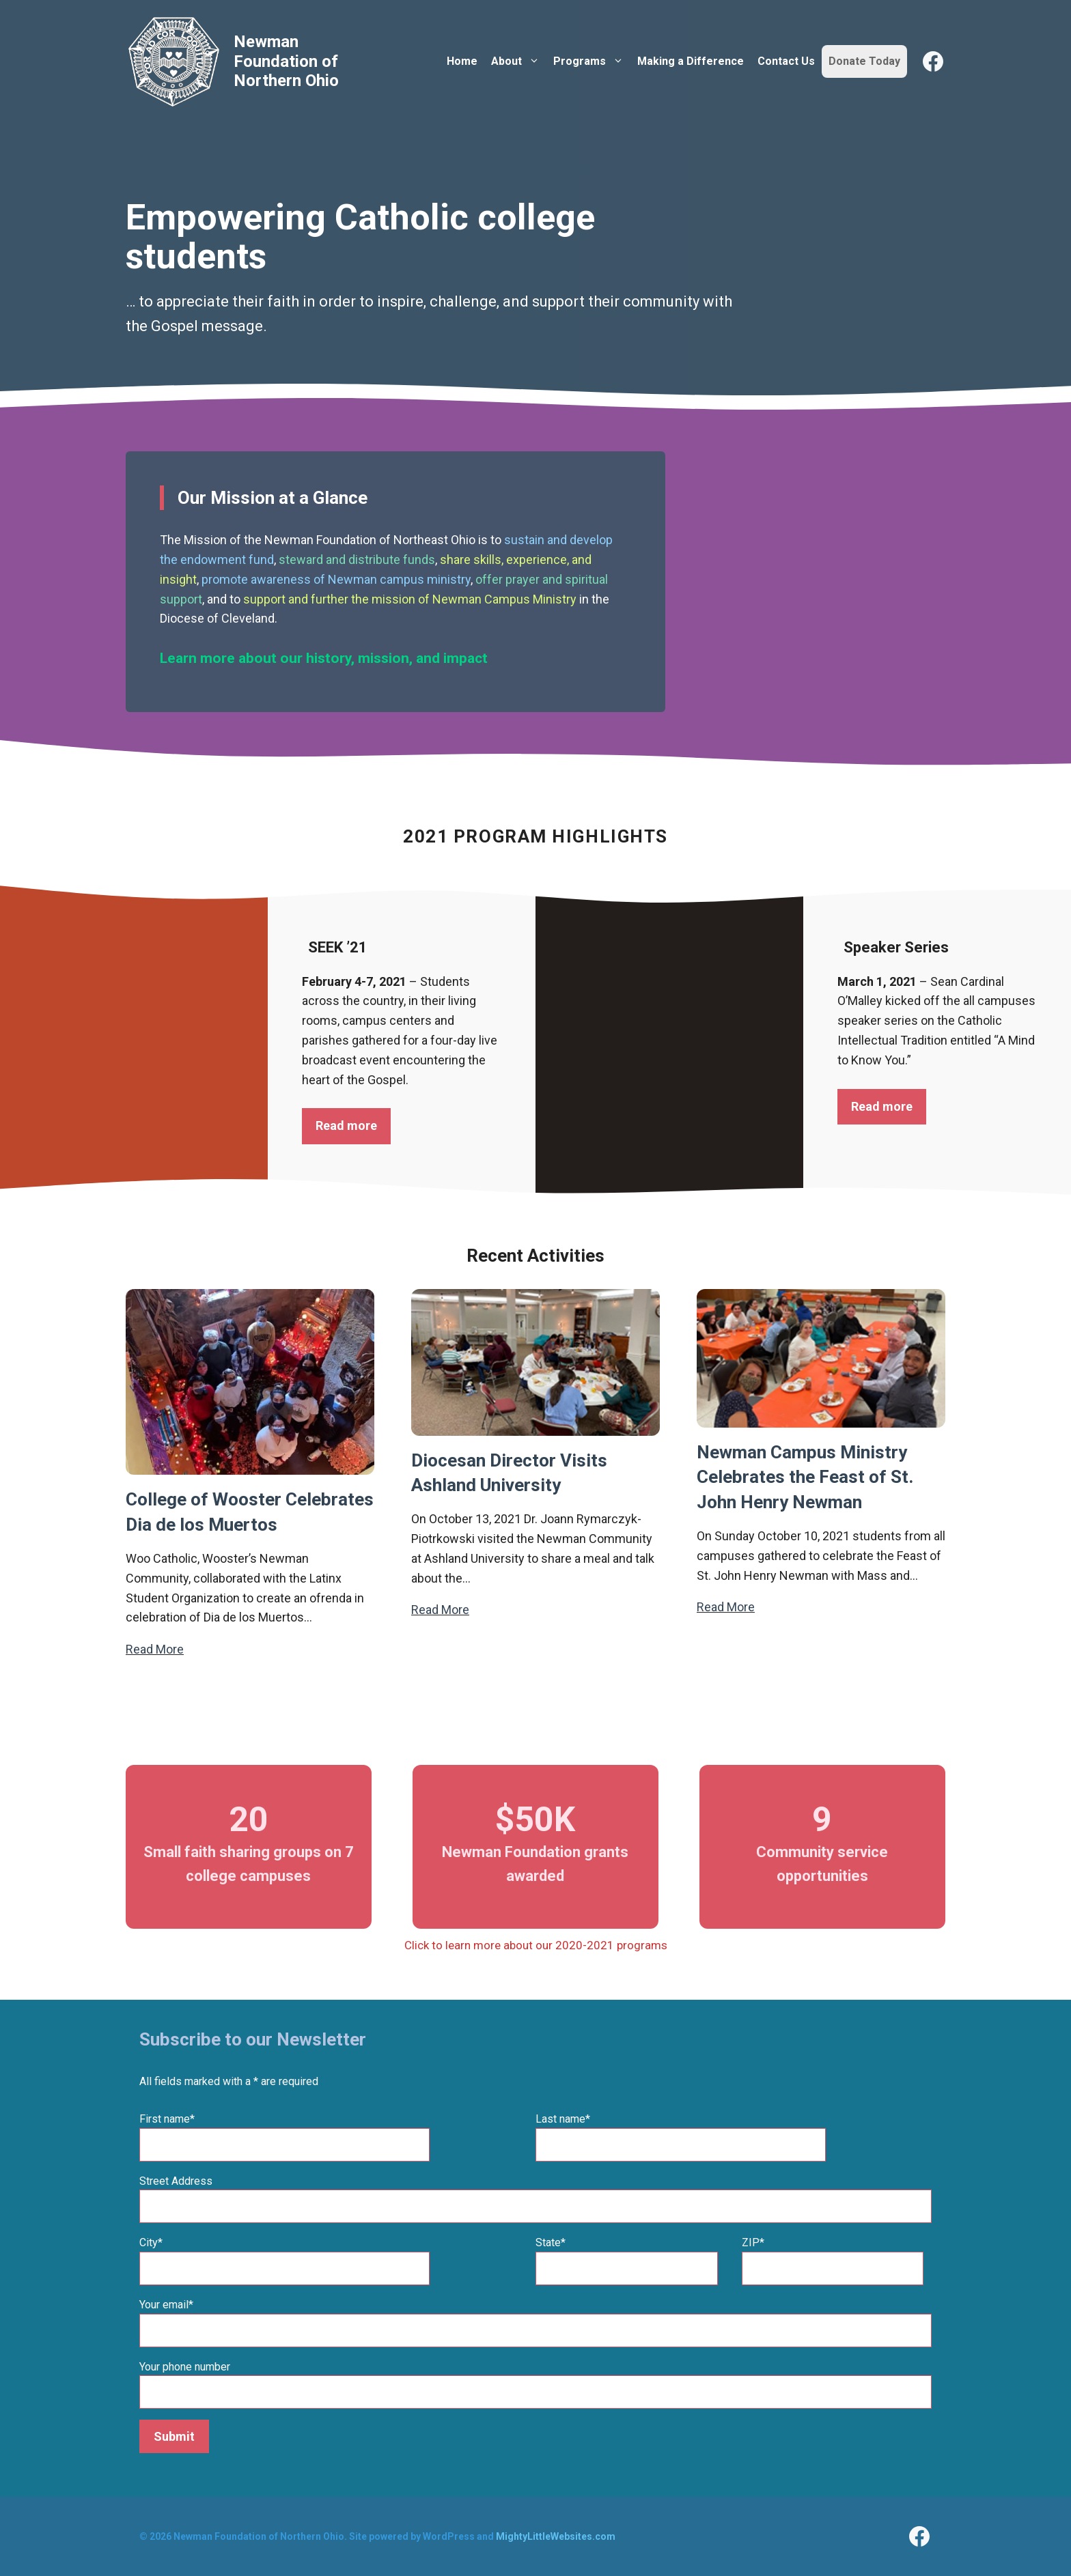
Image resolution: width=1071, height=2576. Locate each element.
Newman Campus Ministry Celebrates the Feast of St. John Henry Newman (805, 1477)
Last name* (563, 2118)
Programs (591, 61)
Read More (155, 1649)
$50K (535, 1819)
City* (151, 2242)
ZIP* (753, 2242)
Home (462, 61)
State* (551, 2242)
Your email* (166, 2304)
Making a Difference (690, 61)
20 (248, 1819)
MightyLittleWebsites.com (555, 2536)
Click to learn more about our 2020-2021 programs (535, 1945)
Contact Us (786, 61)
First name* (167, 2118)
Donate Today (864, 61)
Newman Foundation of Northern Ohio (286, 61)
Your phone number (184, 2366)
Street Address (175, 2181)
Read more (346, 1125)
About (518, 61)
